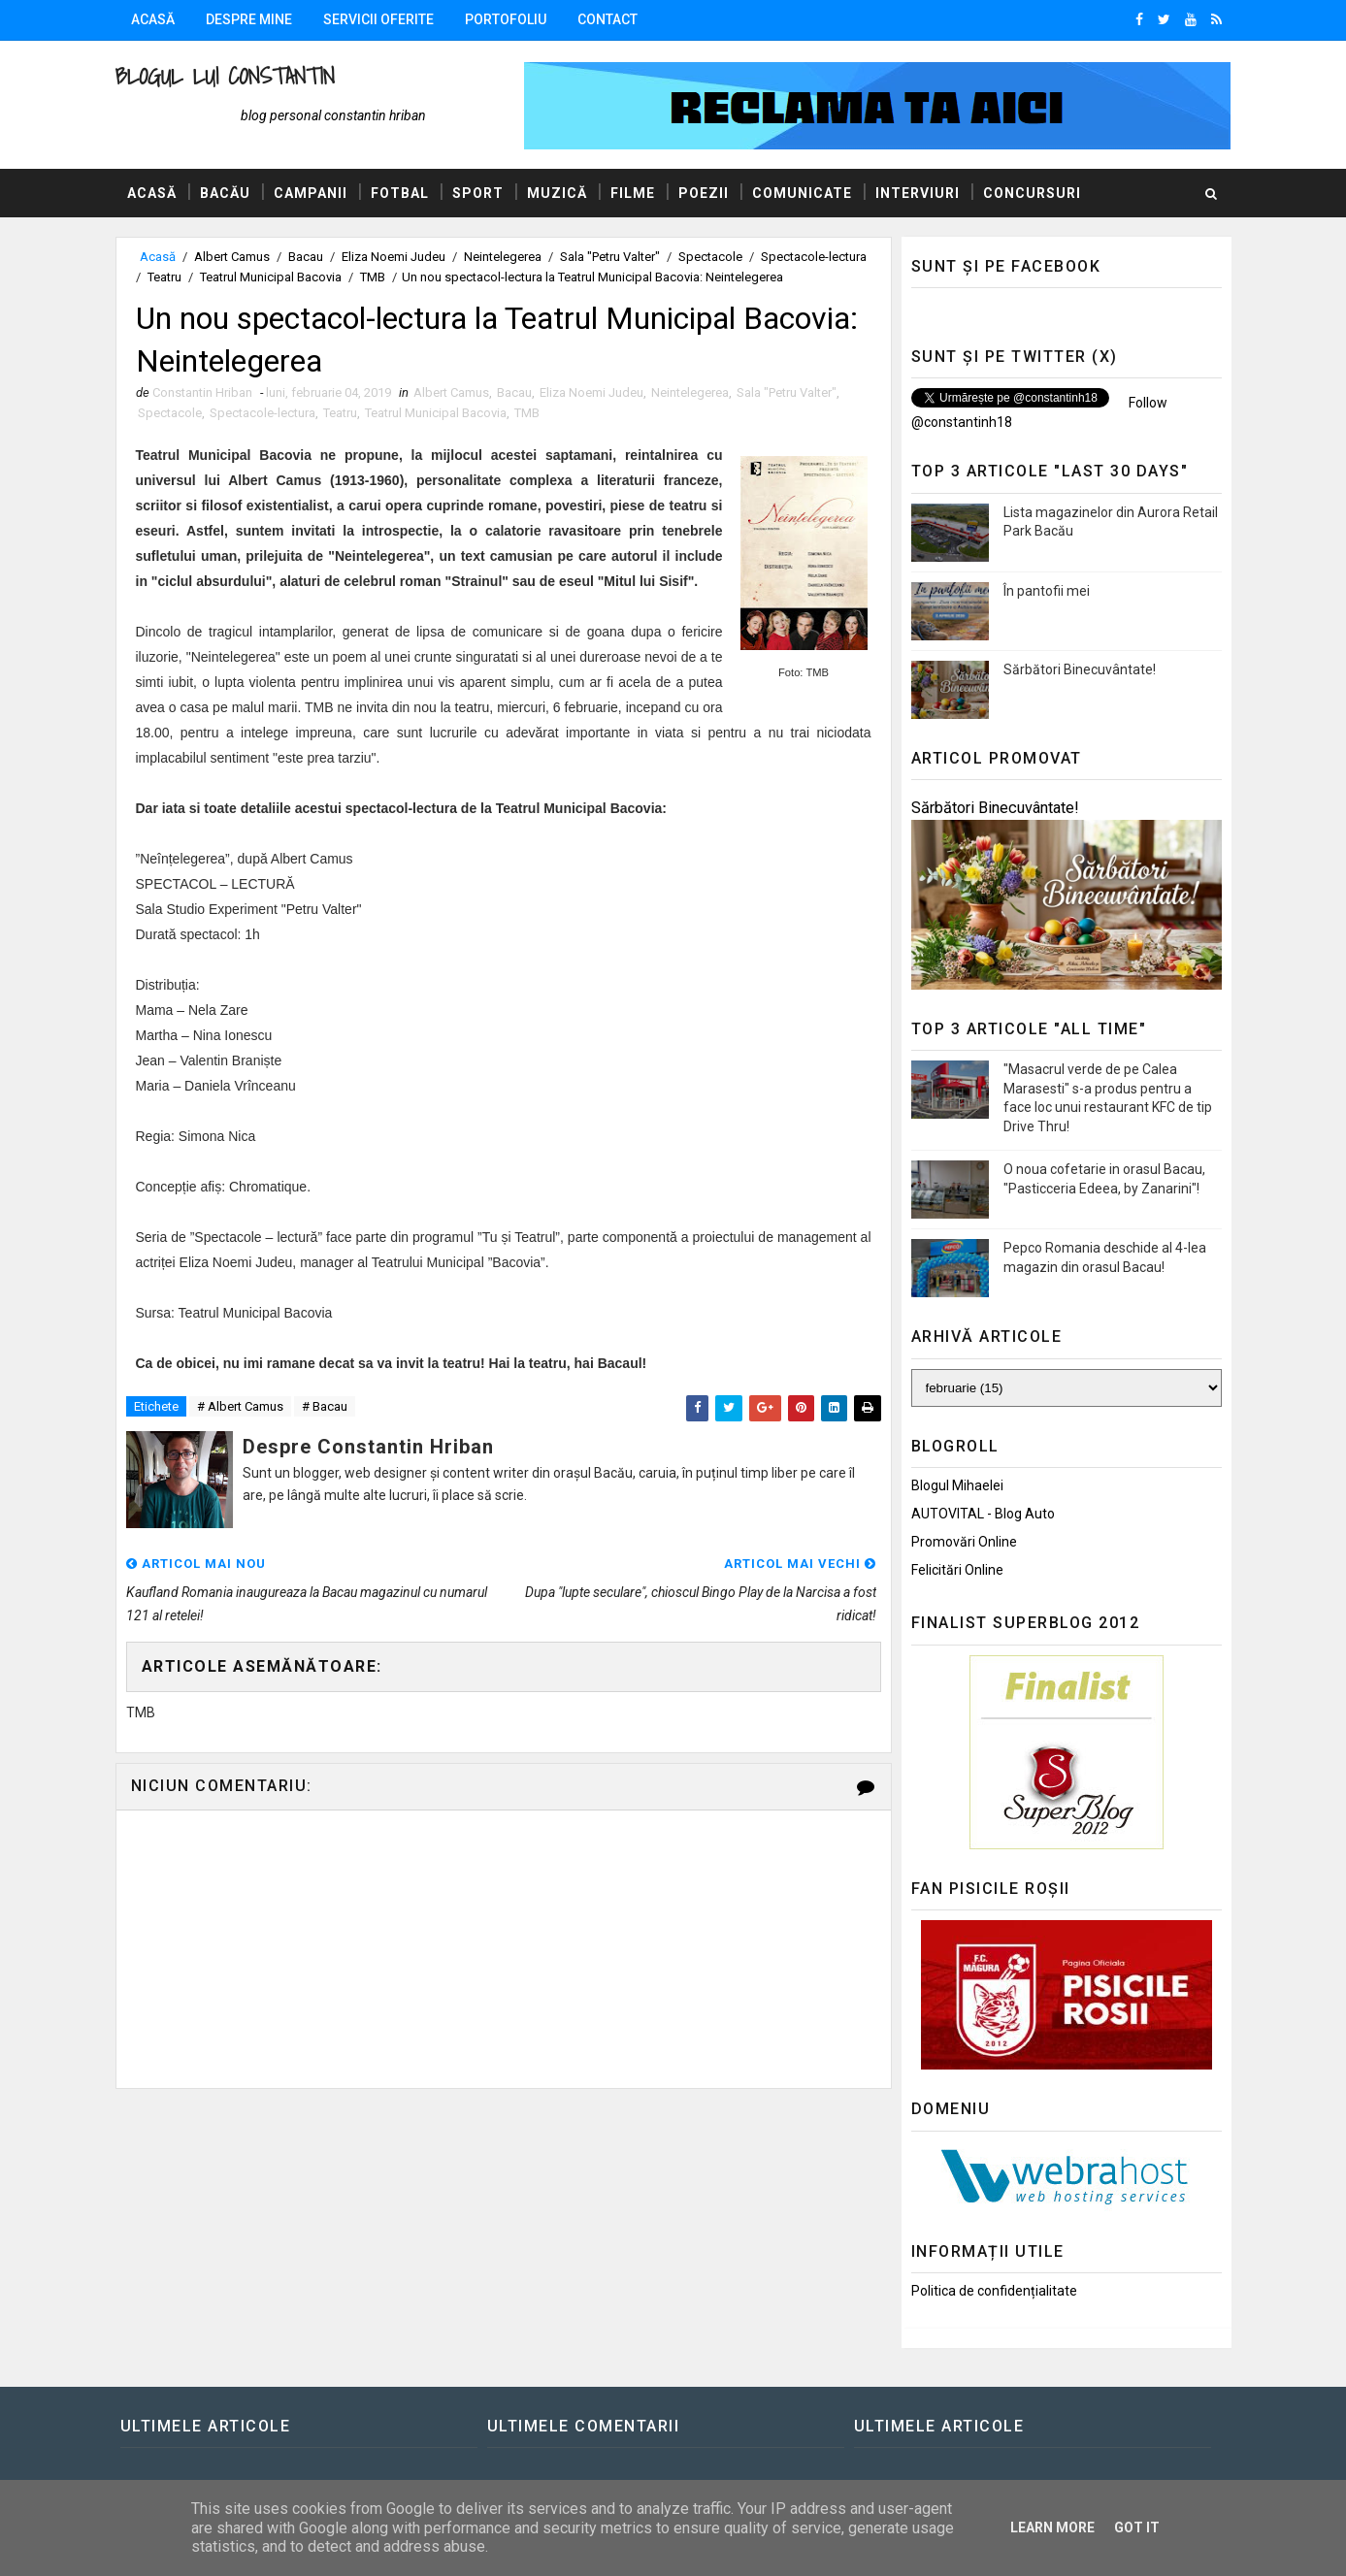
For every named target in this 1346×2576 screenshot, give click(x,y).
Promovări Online (964, 1541)
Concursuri (1032, 193)
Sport (478, 193)
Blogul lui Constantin (225, 76)
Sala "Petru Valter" (610, 256)
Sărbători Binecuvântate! (1079, 669)
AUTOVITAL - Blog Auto (983, 1513)
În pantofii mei (1046, 591)
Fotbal (400, 193)
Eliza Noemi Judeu (393, 256)
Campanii (310, 193)
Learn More (1052, 2527)
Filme (632, 193)
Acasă (153, 19)
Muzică (557, 193)
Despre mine (249, 19)
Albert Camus (232, 256)
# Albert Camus (240, 1406)
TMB (372, 277)
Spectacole (710, 256)
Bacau (305, 256)
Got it (1137, 2527)
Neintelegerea (503, 256)
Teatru (164, 277)
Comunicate (802, 193)
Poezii (703, 193)
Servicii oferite (378, 19)
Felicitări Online (957, 1570)
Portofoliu (505, 19)
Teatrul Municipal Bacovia (271, 277)
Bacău (225, 193)
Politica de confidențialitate (994, 2291)
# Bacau (324, 1406)
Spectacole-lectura (814, 256)
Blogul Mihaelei (957, 1485)
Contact (607, 19)
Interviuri (917, 193)
